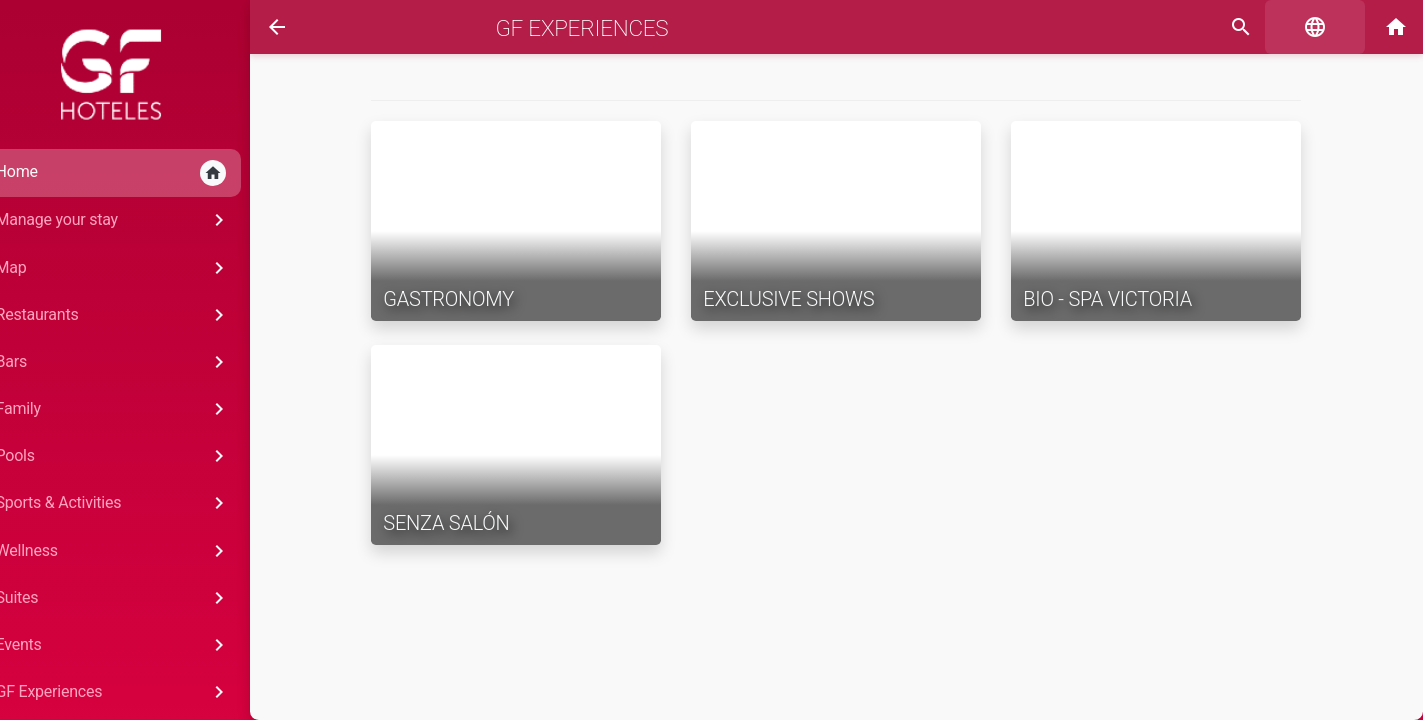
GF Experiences (568, 28)
